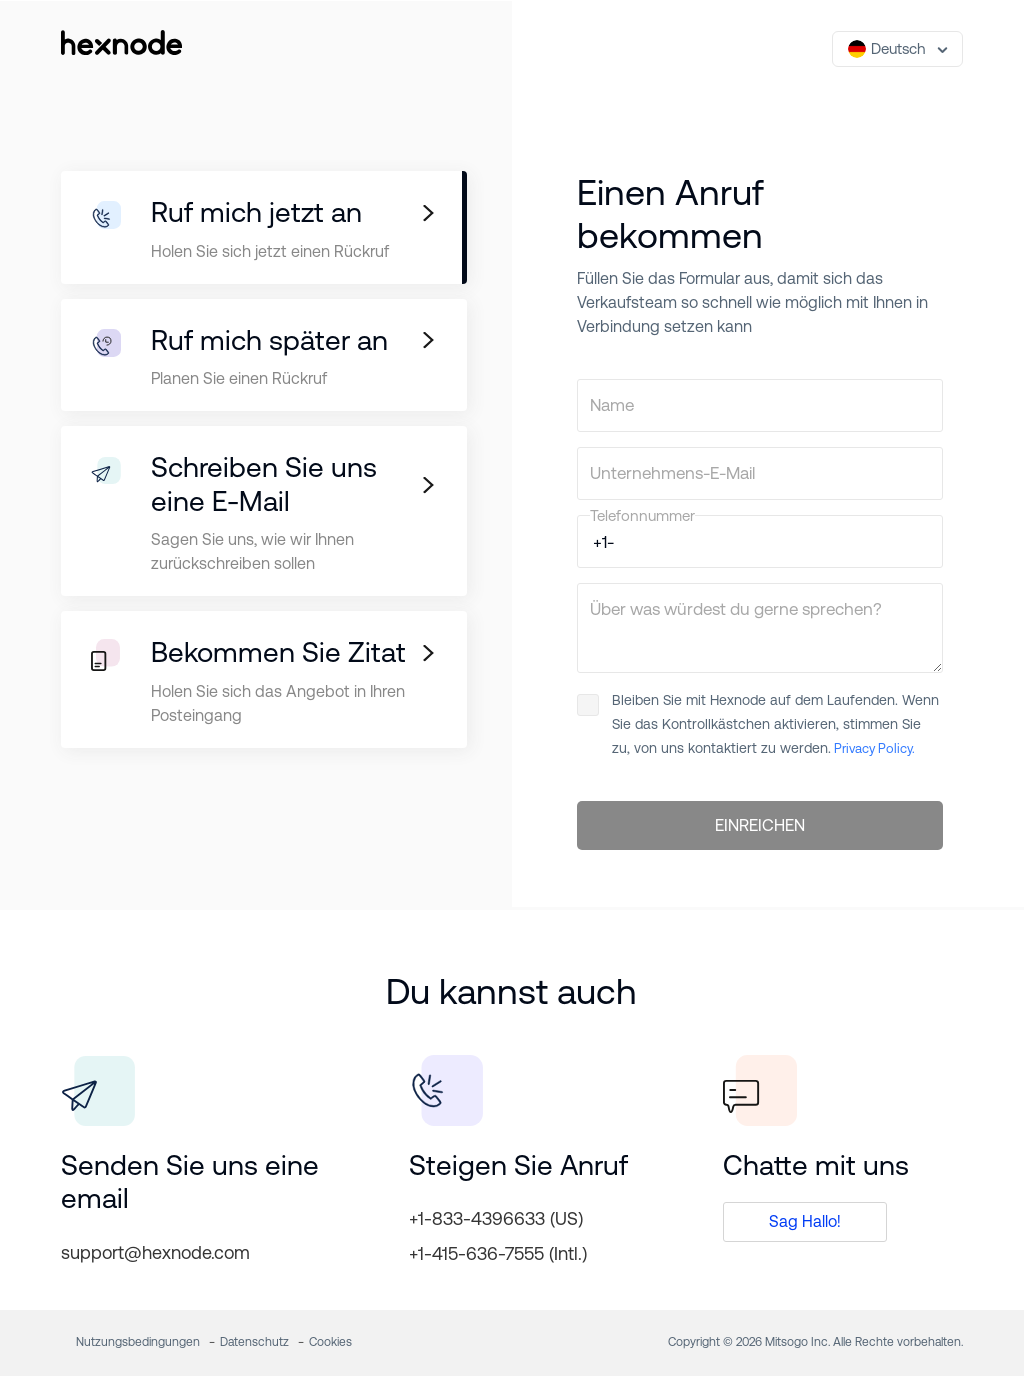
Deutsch (887, 49)
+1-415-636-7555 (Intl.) (498, 1255)
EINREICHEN (760, 827)
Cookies (330, 1344)
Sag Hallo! (805, 1223)
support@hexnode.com (155, 1254)
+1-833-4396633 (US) (496, 1220)
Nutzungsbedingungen (138, 1344)
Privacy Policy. (873, 748)
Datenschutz (254, 1344)
